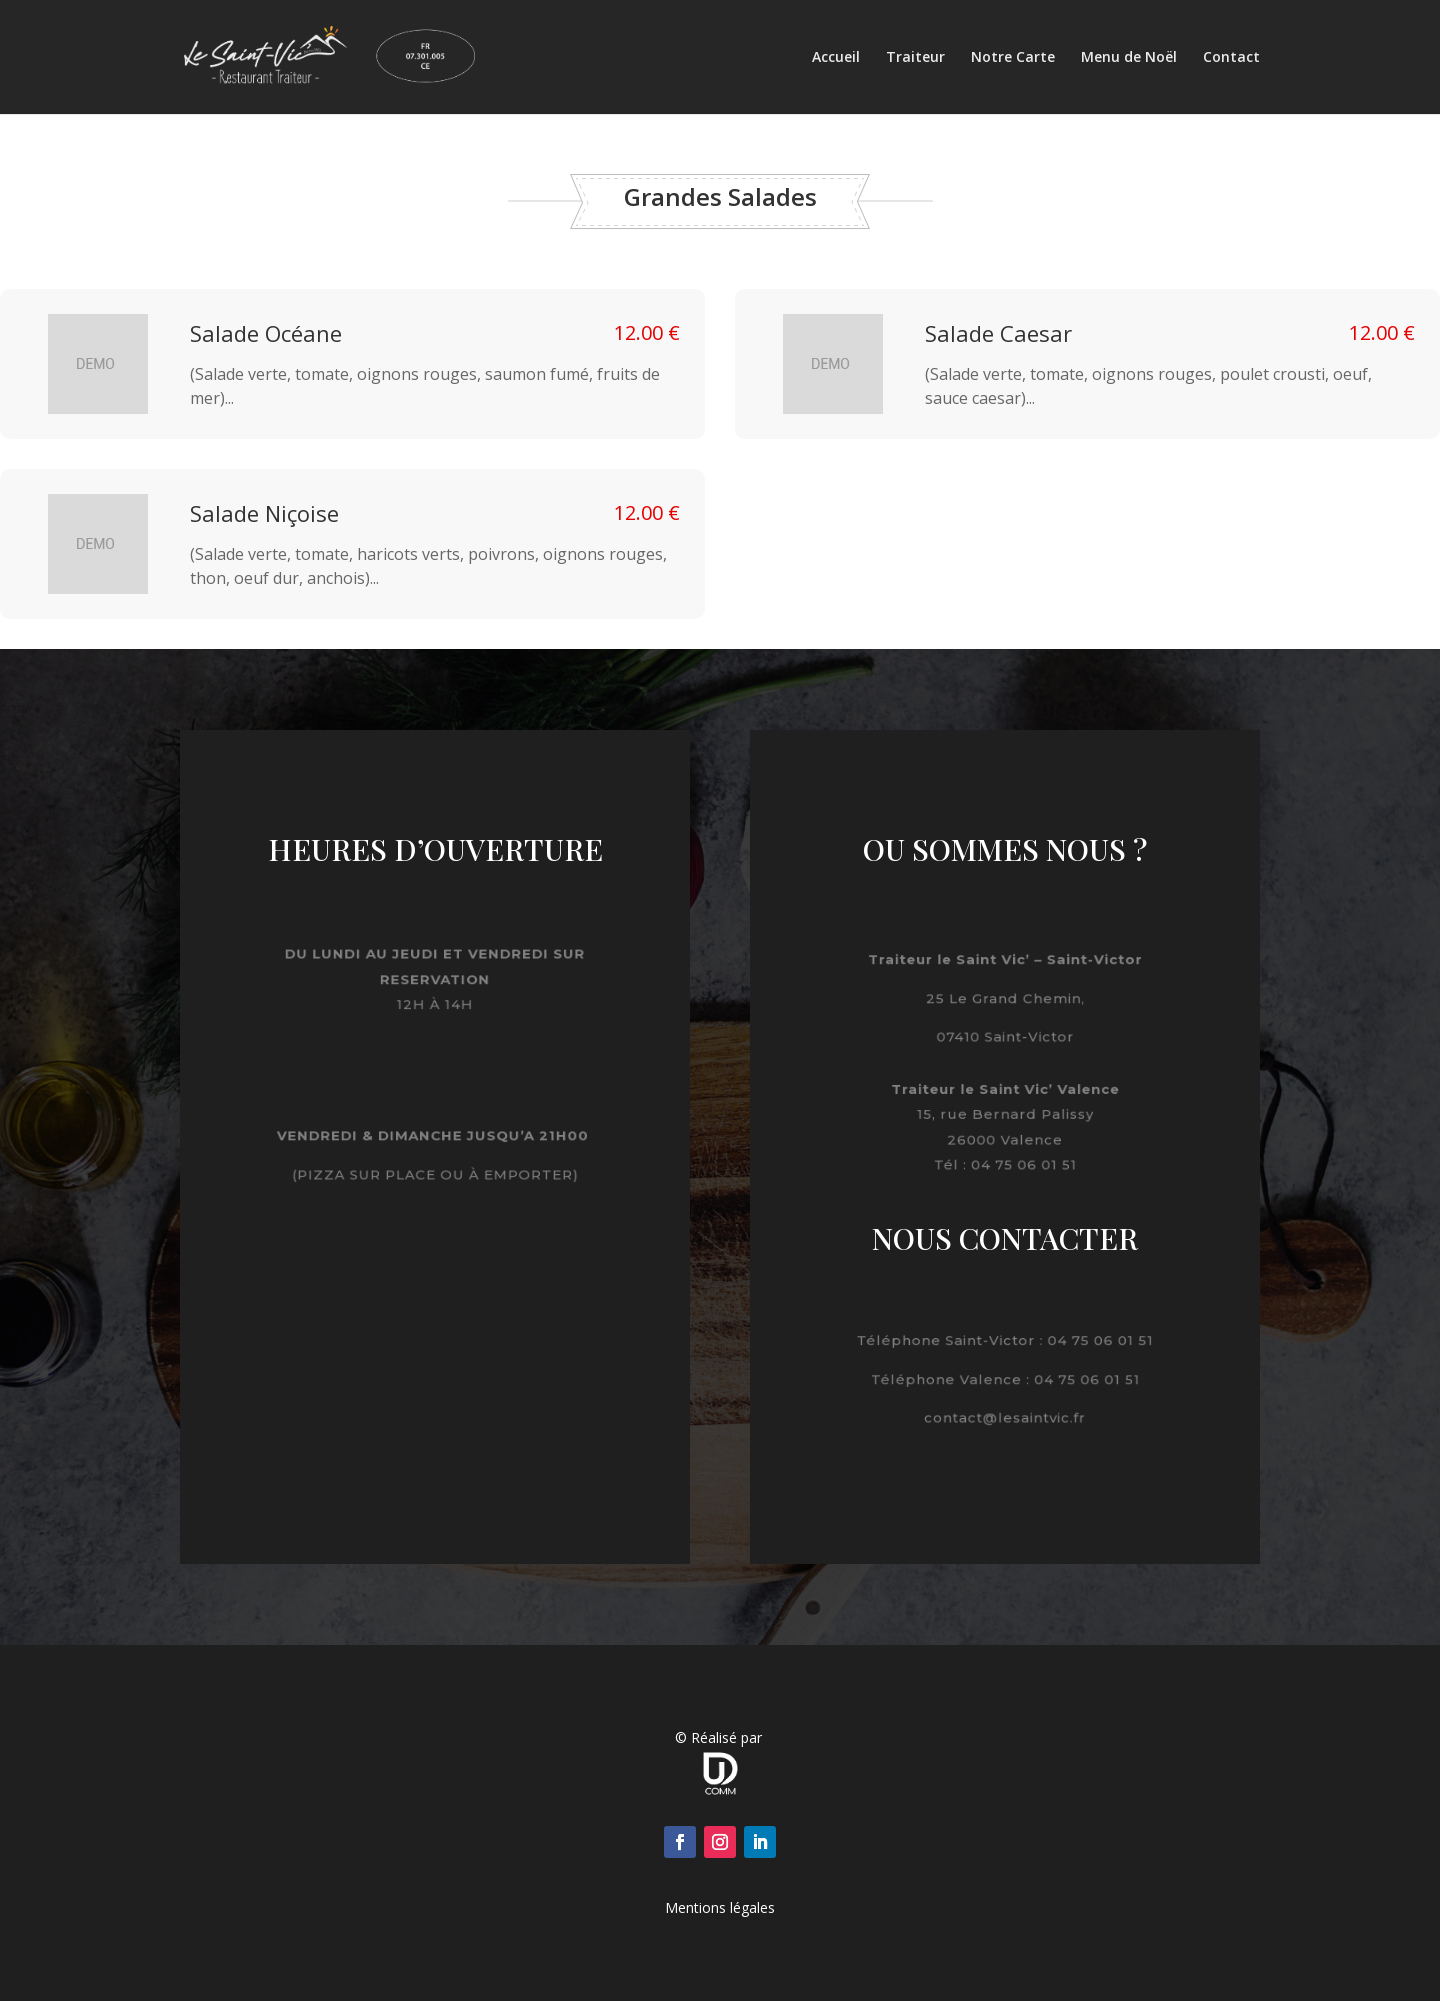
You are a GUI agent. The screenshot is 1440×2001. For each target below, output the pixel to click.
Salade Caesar (998, 333)
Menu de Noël (1129, 58)
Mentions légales (720, 1907)
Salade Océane (266, 333)
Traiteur (915, 58)
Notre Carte (1013, 58)
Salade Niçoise (264, 513)
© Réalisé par (720, 1737)
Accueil (836, 58)
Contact (1231, 58)
